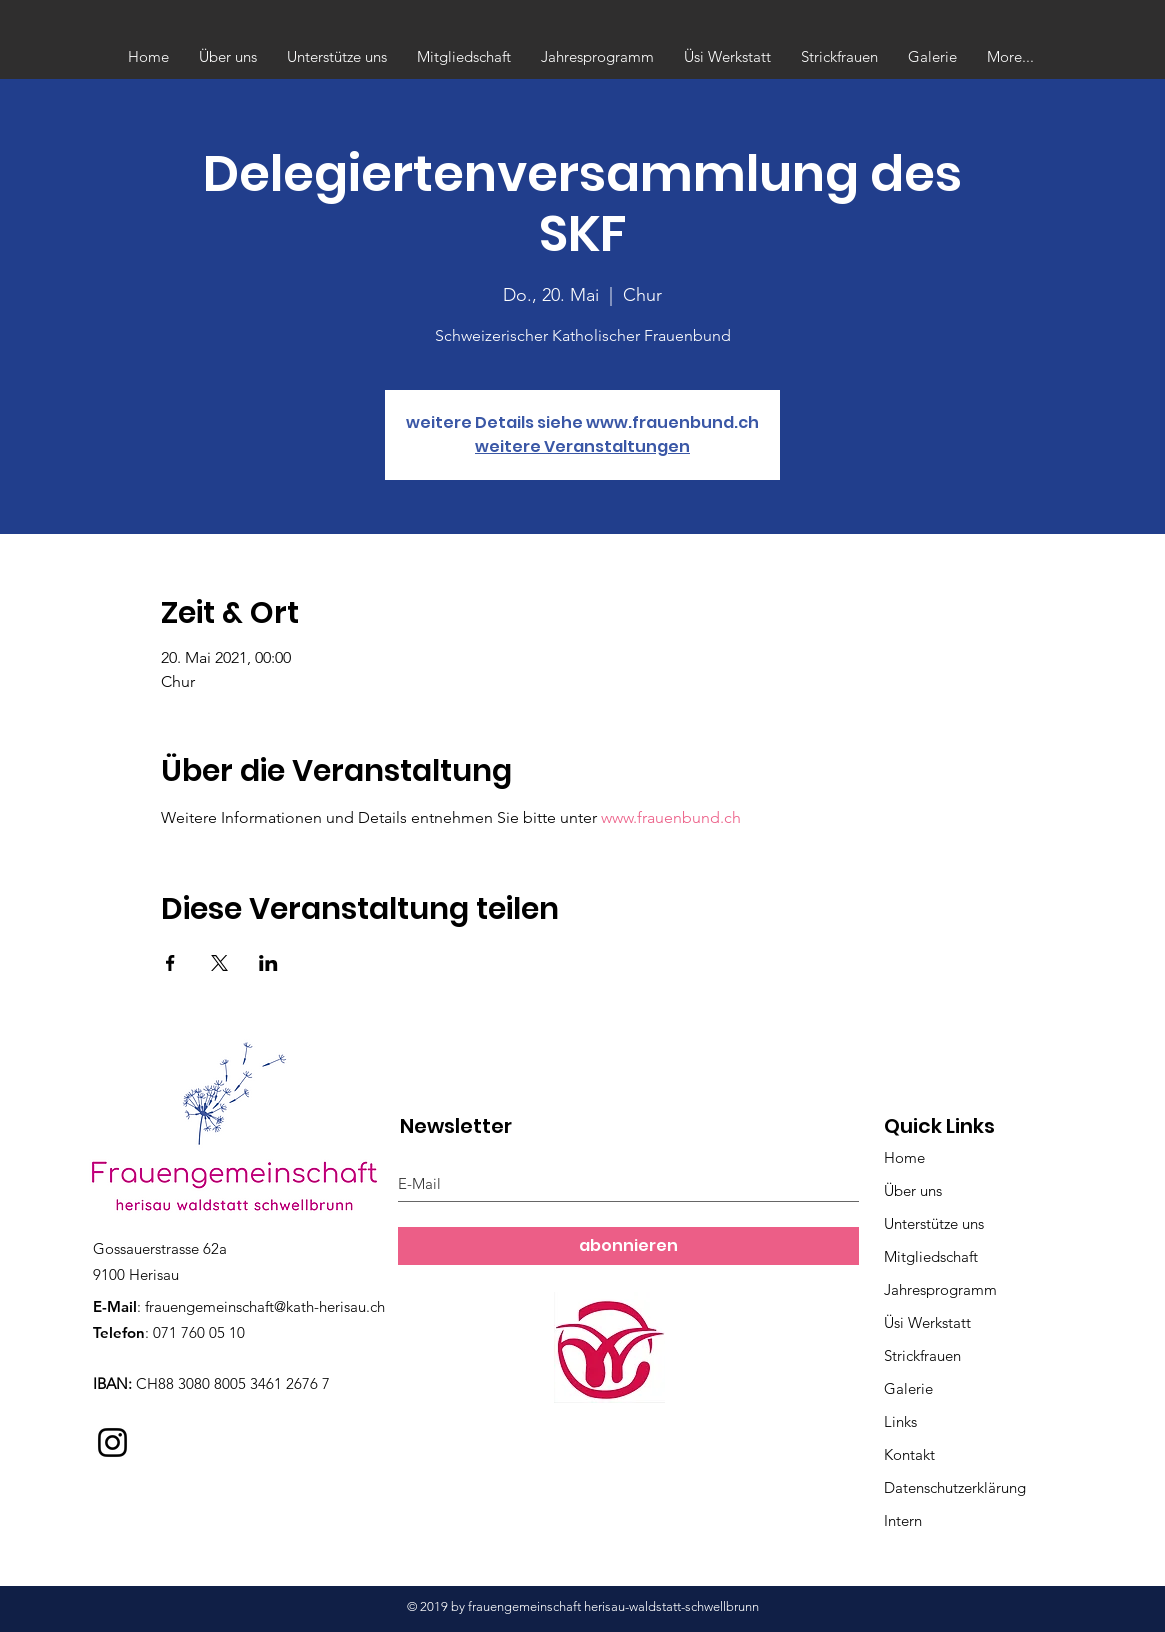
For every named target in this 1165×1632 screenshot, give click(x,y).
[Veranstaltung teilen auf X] (219, 963)
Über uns (913, 1190)
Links (900, 1421)
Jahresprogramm (940, 1289)
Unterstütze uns (934, 1223)
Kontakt (909, 1454)
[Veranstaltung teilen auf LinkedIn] (268, 963)
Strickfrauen (922, 1355)
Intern (903, 1520)
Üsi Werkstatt (927, 1322)
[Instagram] (112, 1442)
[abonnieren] (628, 1246)
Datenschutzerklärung (955, 1487)
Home (904, 1157)
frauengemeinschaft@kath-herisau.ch (265, 1306)
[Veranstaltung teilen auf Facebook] (170, 963)
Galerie (908, 1388)
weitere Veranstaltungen (582, 446)
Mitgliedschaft (931, 1256)
